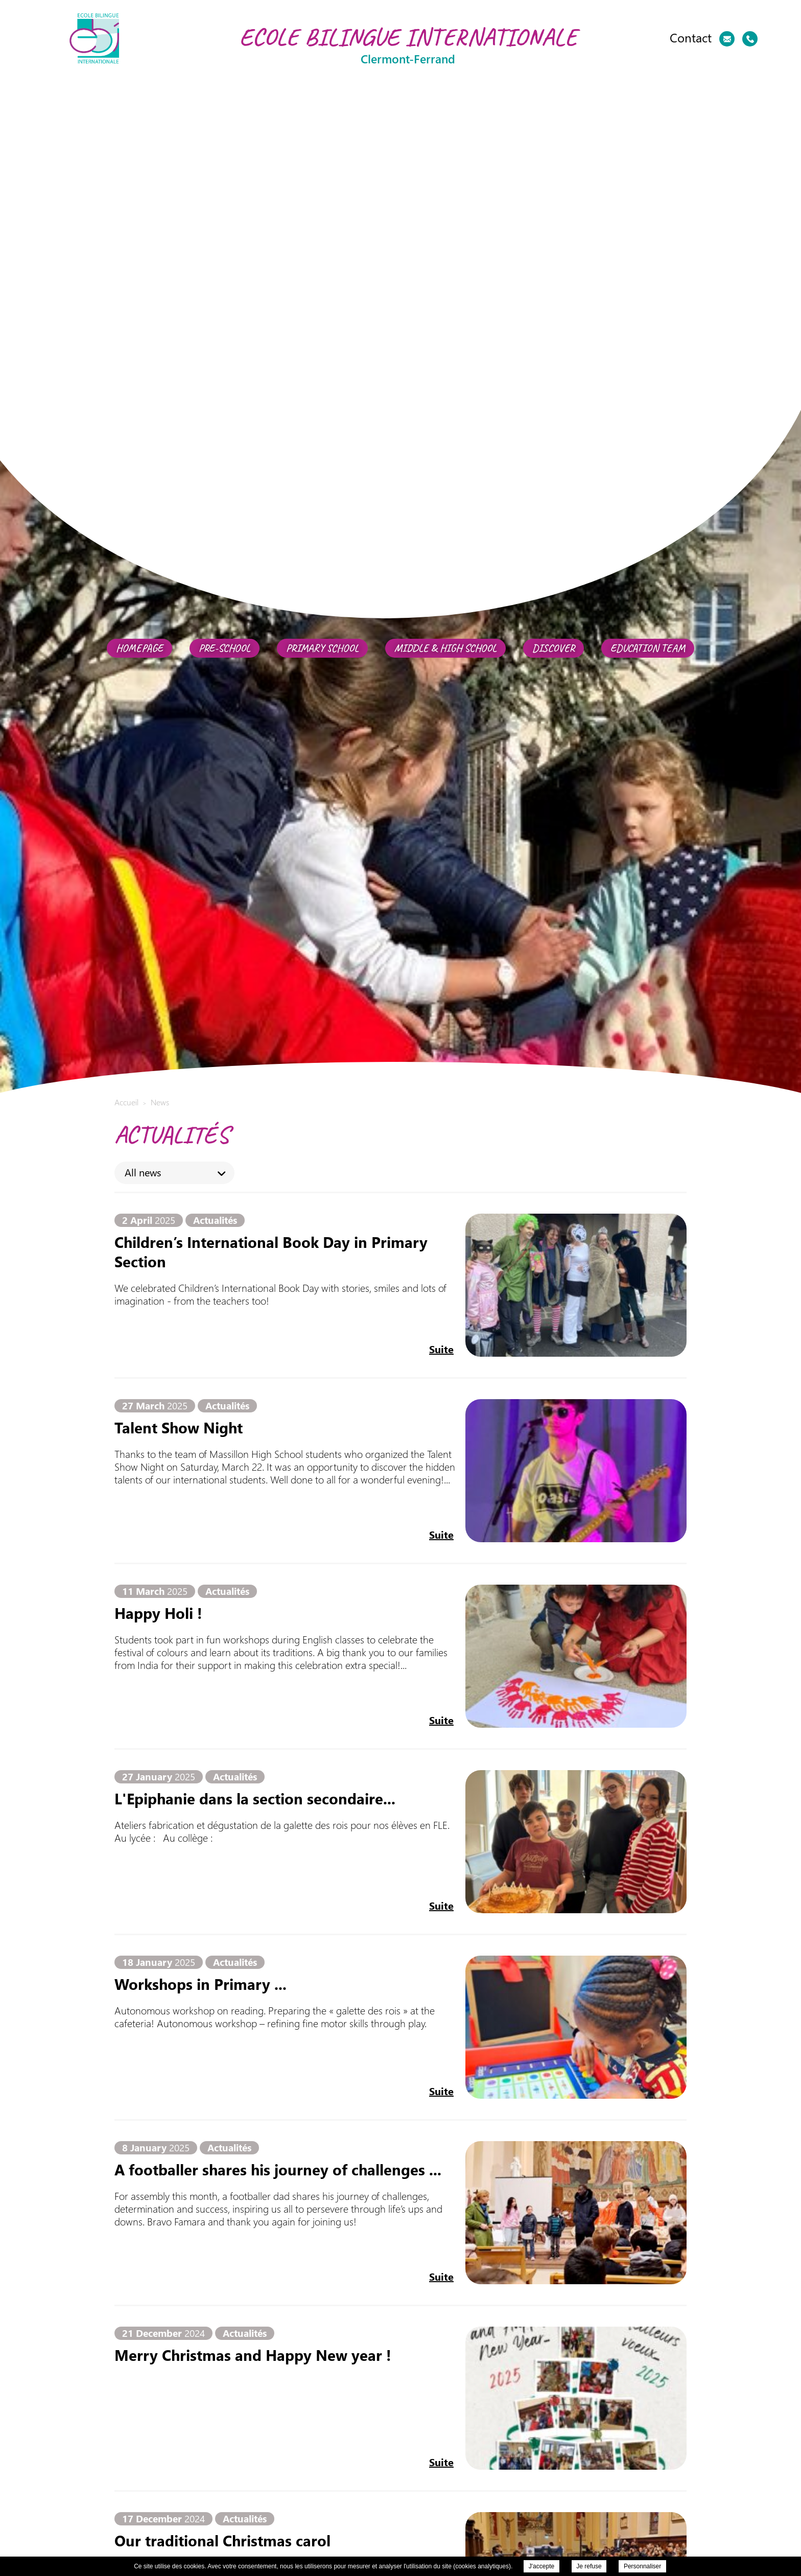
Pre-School (224, 648)
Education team (647, 648)
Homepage (139, 648)
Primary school (322, 648)
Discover (553, 648)
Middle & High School (445, 648)
